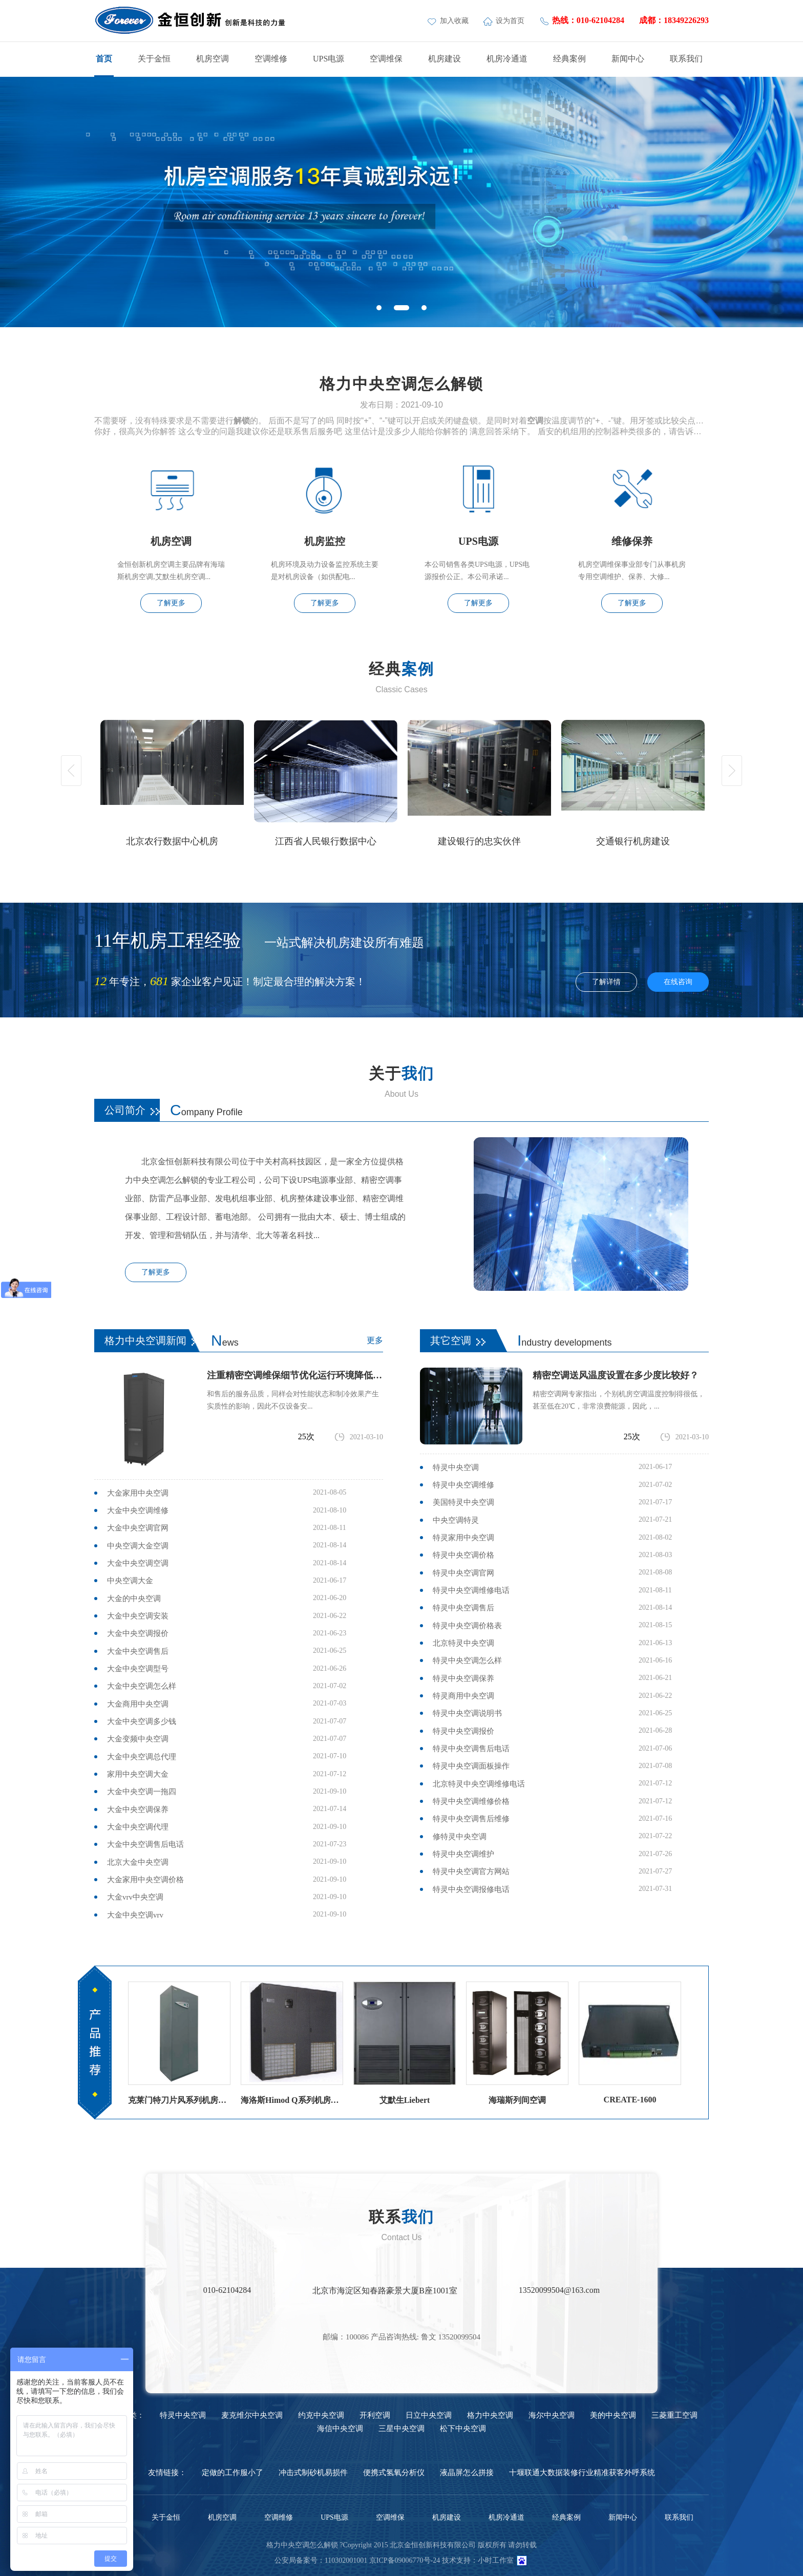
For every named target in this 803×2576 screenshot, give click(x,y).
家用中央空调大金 (137, 1774)
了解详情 (606, 982)
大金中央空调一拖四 (141, 1791)
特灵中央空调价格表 (467, 1626)
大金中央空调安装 (137, 1616)
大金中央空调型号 (137, 1669)
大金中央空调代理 (137, 1827)
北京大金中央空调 (137, 1862)
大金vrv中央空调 (135, 1897)
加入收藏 (449, 21)
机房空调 (212, 58)
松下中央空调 (463, 2428)
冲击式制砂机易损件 (313, 2472)
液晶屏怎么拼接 (467, 2472)
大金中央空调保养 (137, 1809)
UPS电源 (328, 58)
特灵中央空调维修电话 (471, 1590)
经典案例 (569, 58)
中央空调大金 (130, 1581)
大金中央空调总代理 (141, 1757)
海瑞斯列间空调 (517, 2100)
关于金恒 (154, 58)
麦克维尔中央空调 (252, 2415)
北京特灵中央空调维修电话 (479, 1784)
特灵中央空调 (456, 1467)
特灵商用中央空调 (463, 1696)
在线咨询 (678, 982)
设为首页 (504, 21)
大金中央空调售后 (137, 1651)
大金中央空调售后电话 (145, 1844)
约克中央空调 (321, 2415)
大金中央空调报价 (137, 1633)
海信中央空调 (340, 2428)
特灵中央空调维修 (463, 1485)
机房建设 (444, 58)
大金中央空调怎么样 (141, 1686)
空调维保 (386, 58)
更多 (375, 1340)
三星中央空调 (401, 2428)
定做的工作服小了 (232, 2472)
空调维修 (271, 58)
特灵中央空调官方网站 (471, 1871)
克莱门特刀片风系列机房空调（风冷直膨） (179, 2100)
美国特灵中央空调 (463, 1502)
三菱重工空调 (674, 2415)
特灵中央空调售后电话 (471, 1748)
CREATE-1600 (630, 2099)
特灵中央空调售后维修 (471, 1819)
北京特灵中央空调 (463, 1643)
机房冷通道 (507, 58)
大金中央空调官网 (137, 1528)
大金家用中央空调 (137, 1493)
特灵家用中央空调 (463, 1538)
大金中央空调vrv (135, 1915)
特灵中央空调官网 (463, 1573)
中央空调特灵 (456, 1520)
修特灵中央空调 (460, 1837)
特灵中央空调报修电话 (471, 1889)
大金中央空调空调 (137, 1563)
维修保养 (631, 541)
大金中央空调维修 (137, 1510)
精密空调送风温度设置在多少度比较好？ (616, 1375)
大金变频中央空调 (137, 1739)
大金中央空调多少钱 (141, 1721)
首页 (104, 58)
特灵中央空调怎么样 (467, 1660)
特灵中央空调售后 (463, 1608)
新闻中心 (627, 58)
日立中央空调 (429, 2415)
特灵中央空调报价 (463, 1731)
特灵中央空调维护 (463, 1854)
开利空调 (375, 2415)
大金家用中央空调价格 (145, 1880)
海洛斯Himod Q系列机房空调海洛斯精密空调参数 (292, 2100)
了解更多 (171, 603)
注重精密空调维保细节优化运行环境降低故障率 (295, 1375)
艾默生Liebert (404, 2100)
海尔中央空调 (552, 2415)
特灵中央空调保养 (463, 1678)
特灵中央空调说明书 (467, 1713)
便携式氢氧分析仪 (394, 2472)
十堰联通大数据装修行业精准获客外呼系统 (582, 2472)
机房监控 (324, 541)
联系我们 (686, 58)
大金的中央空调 (134, 1598)
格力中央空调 (490, 2415)
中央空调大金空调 (137, 1546)
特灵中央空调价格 (463, 1555)
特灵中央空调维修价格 (471, 1801)
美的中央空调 (613, 2415)
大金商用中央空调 (137, 1704)
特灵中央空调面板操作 (471, 1766)
